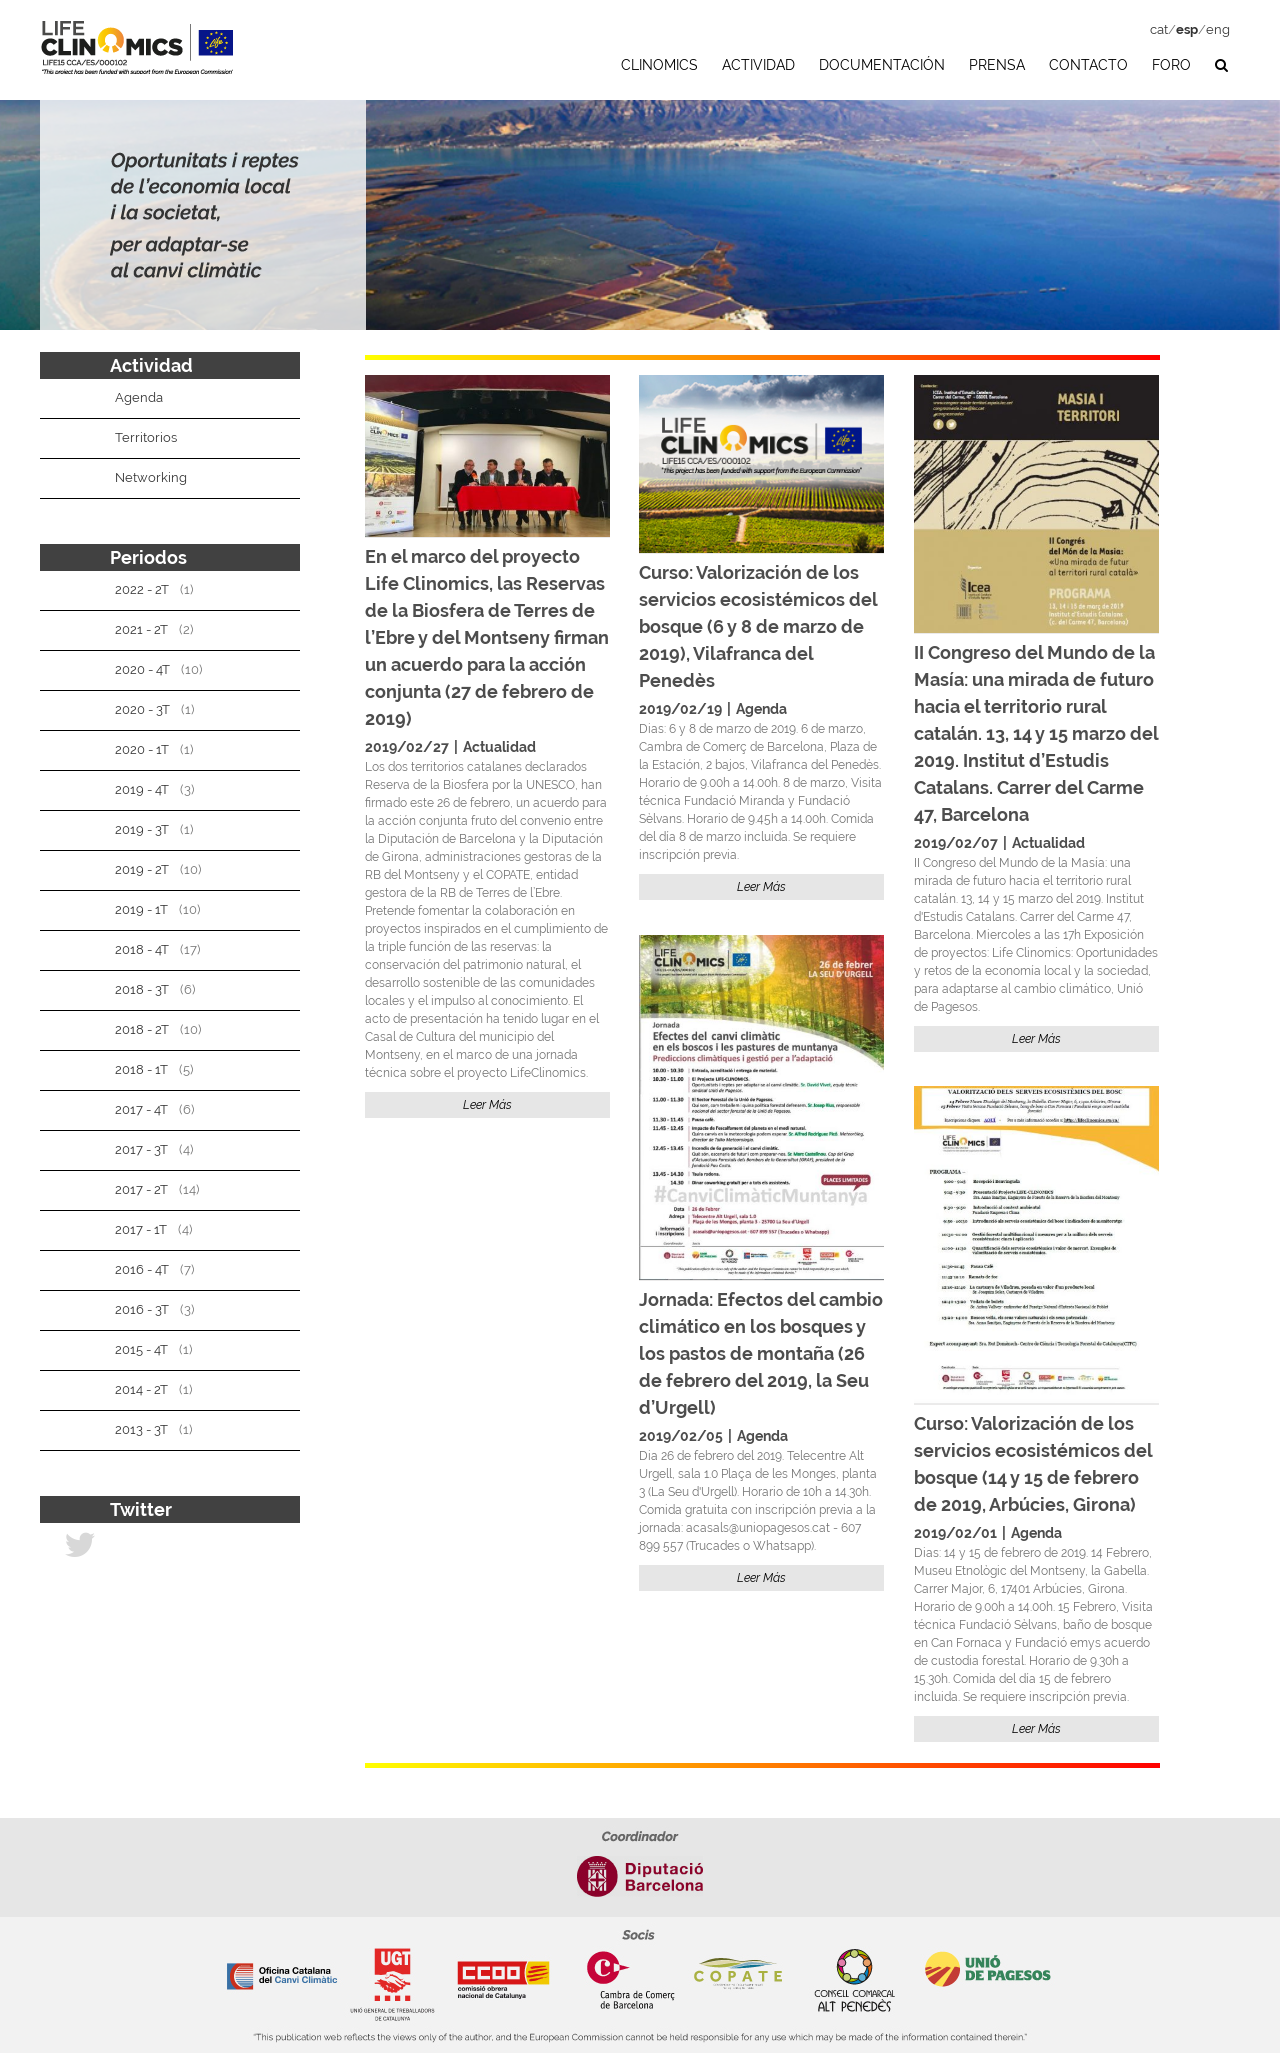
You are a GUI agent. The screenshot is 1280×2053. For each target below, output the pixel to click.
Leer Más (487, 1105)
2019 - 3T (142, 829)
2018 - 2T (142, 1029)
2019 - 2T (142, 869)
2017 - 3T (141, 1149)
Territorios (146, 437)
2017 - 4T (141, 1109)
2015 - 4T (141, 1349)
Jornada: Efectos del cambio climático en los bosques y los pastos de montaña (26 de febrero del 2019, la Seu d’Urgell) (761, 1353)
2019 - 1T (141, 909)
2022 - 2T (142, 589)
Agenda (761, 709)
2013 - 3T (141, 1429)
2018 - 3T (142, 989)
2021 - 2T (141, 629)
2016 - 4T (142, 1269)
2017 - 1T (141, 1229)
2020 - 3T (142, 709)
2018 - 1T (141, 1069)
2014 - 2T (141, 1389)
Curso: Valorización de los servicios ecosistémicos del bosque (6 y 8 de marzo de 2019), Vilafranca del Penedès (758, 626)
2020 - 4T (142, 669)
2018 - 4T (142, 949)
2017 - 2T (141, 1189)
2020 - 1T (142, 749)
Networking (151, 477)
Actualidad (499, 747)
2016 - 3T (142, 1309)
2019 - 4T (142, 789)
